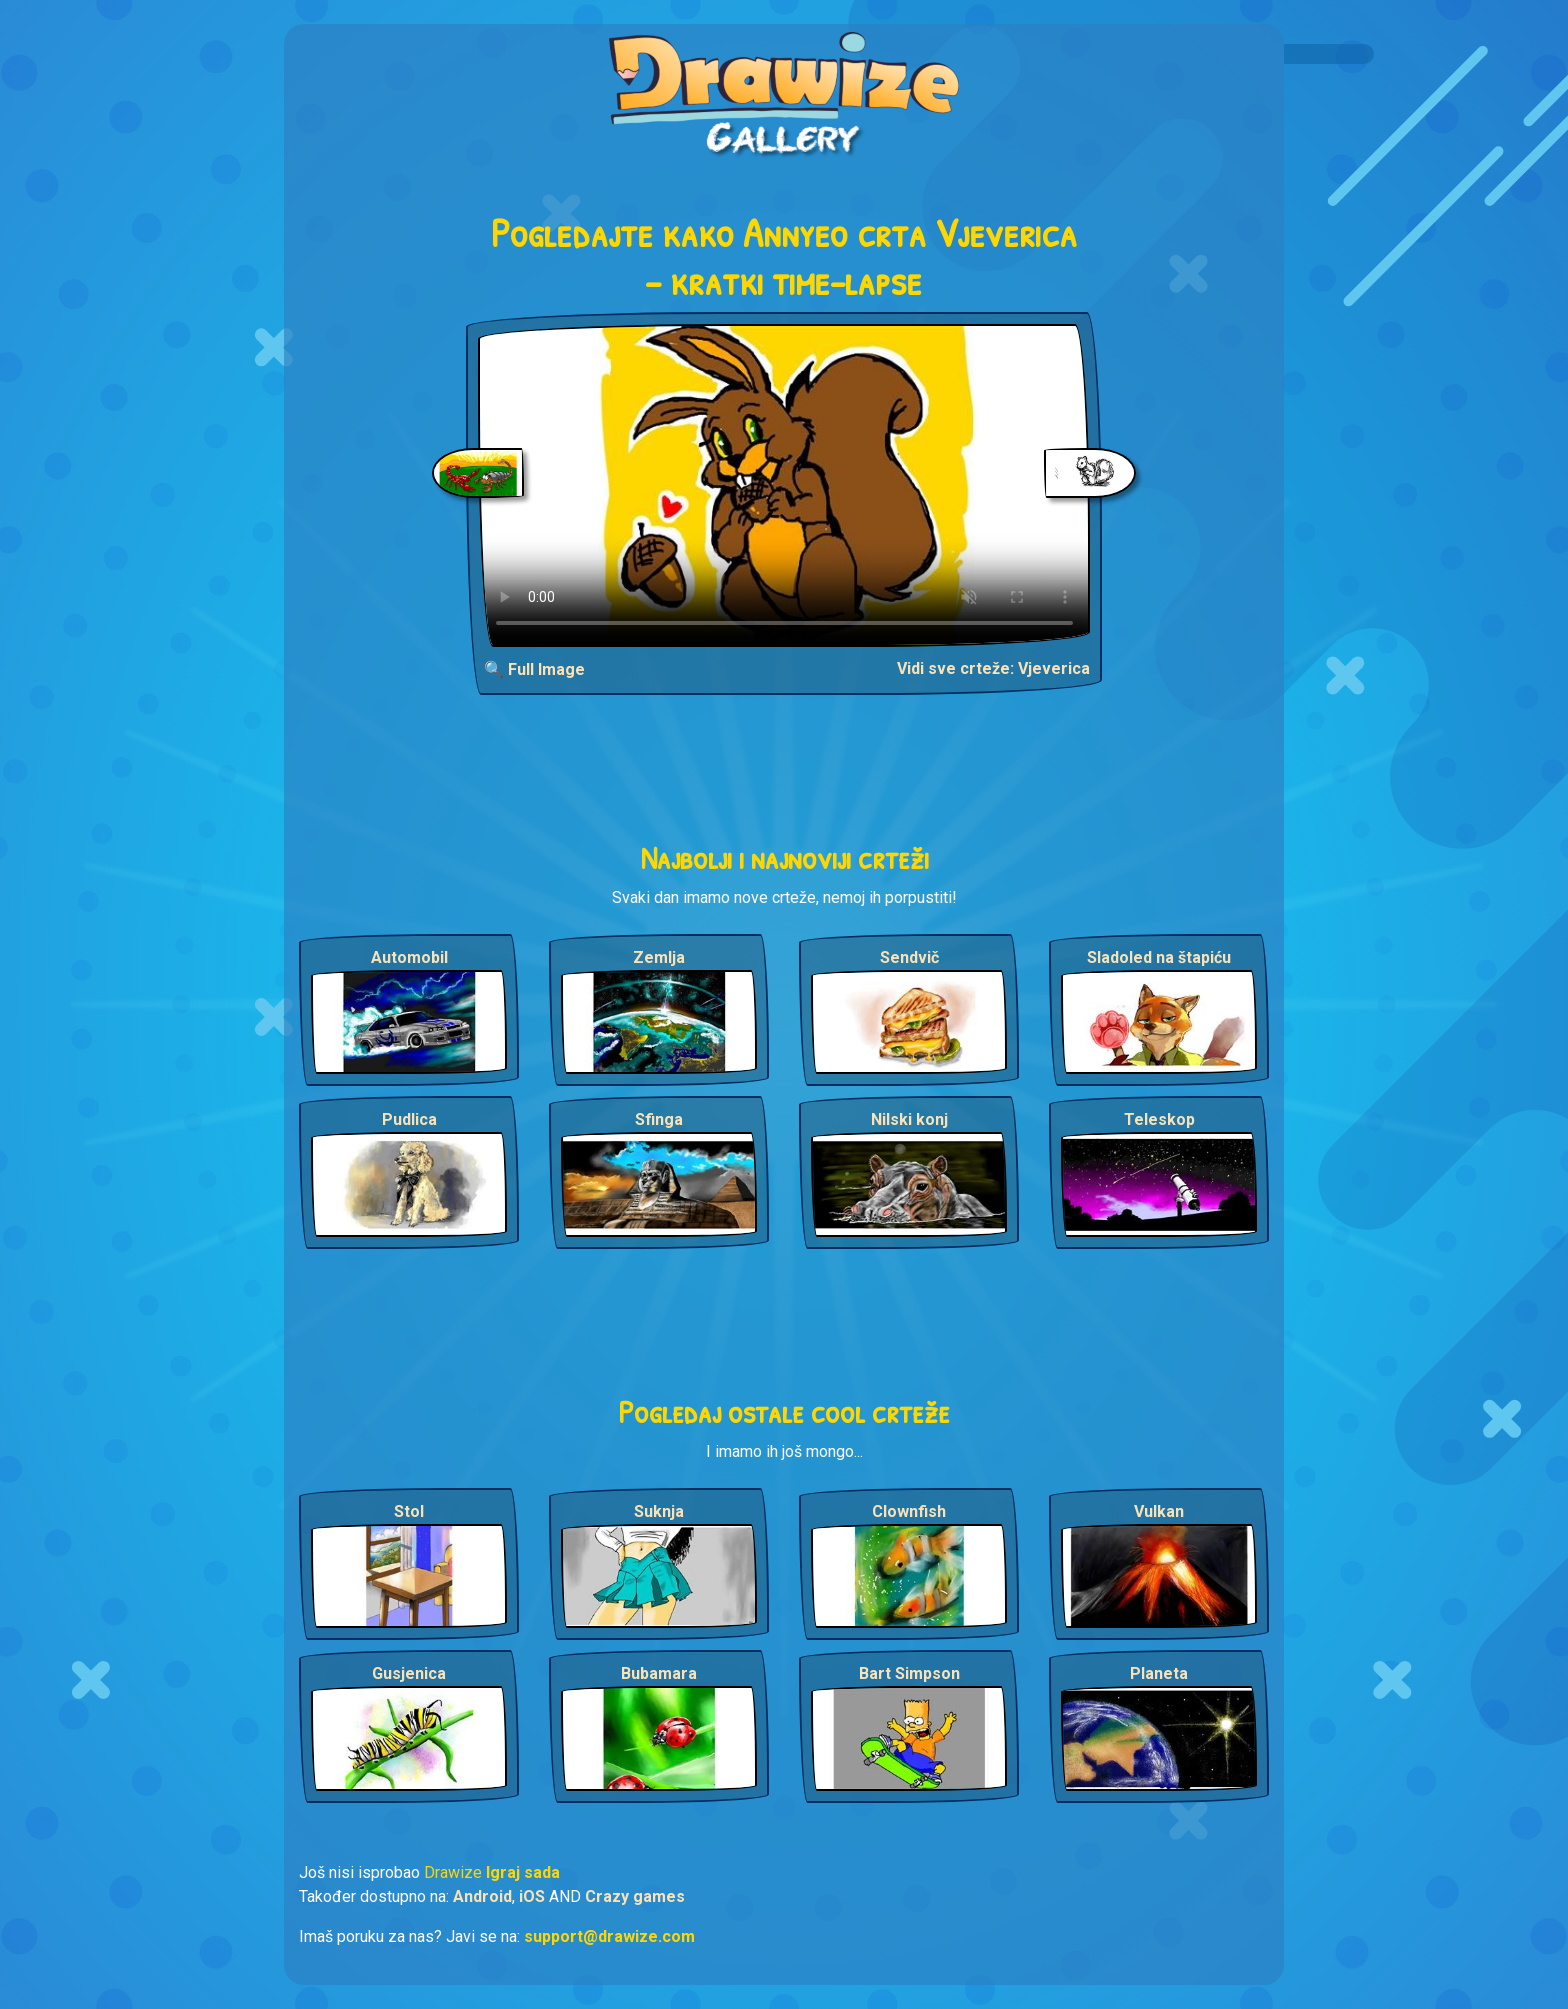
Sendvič (909, 957)
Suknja (659, 1511)
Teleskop (1159, 1119)
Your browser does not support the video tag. (784, 485)
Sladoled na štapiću (1159, 957)
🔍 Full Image (534, 669)
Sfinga (659, 1119)
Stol (409, 1511)
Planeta (1159, 1673)
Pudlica (409, 1119)
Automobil (409, 957)
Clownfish (909, 1511)
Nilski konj (909, 1119)
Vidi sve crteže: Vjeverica (993, 668)
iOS (532, 1896)
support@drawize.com (609, 1936)
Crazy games (635, 1896)
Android (482, 1896)
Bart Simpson (909, 1673)
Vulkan (1159, 1511)
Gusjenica (409, 1673)
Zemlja (659, 957)
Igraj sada (523, 1872)
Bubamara (659, 1673)
